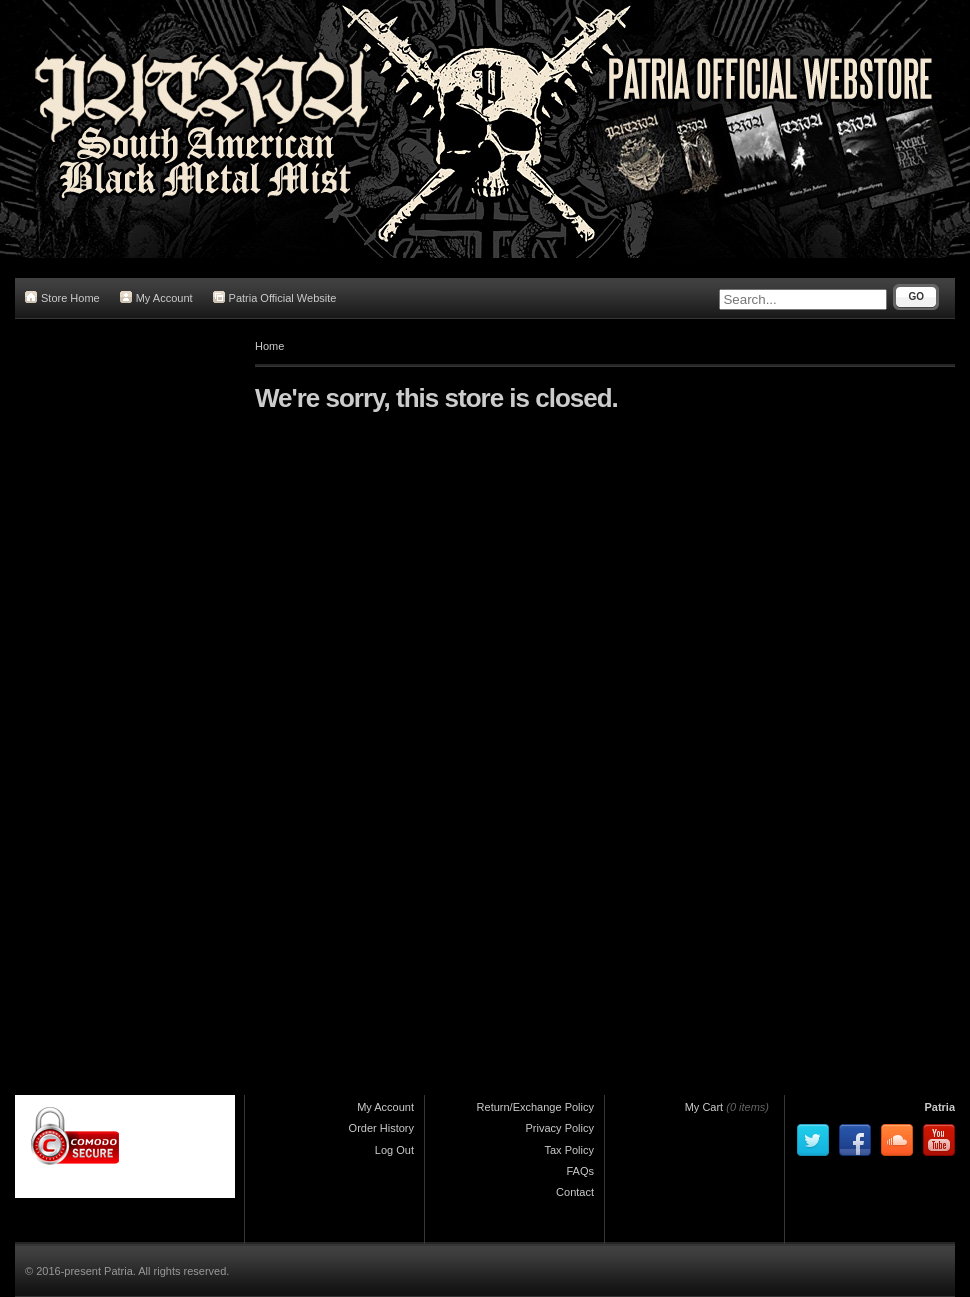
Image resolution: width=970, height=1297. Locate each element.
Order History (381, 1128)
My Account (156, 297)
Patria (939, 1107)
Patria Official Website (275, 297)
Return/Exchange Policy (535, 1107)
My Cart (704, 1107)
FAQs (580, 1171)
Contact (575, 1192)
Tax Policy (569, 1150)
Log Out (394, 1150)
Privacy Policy (560, 1128)
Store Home (62, 297)
